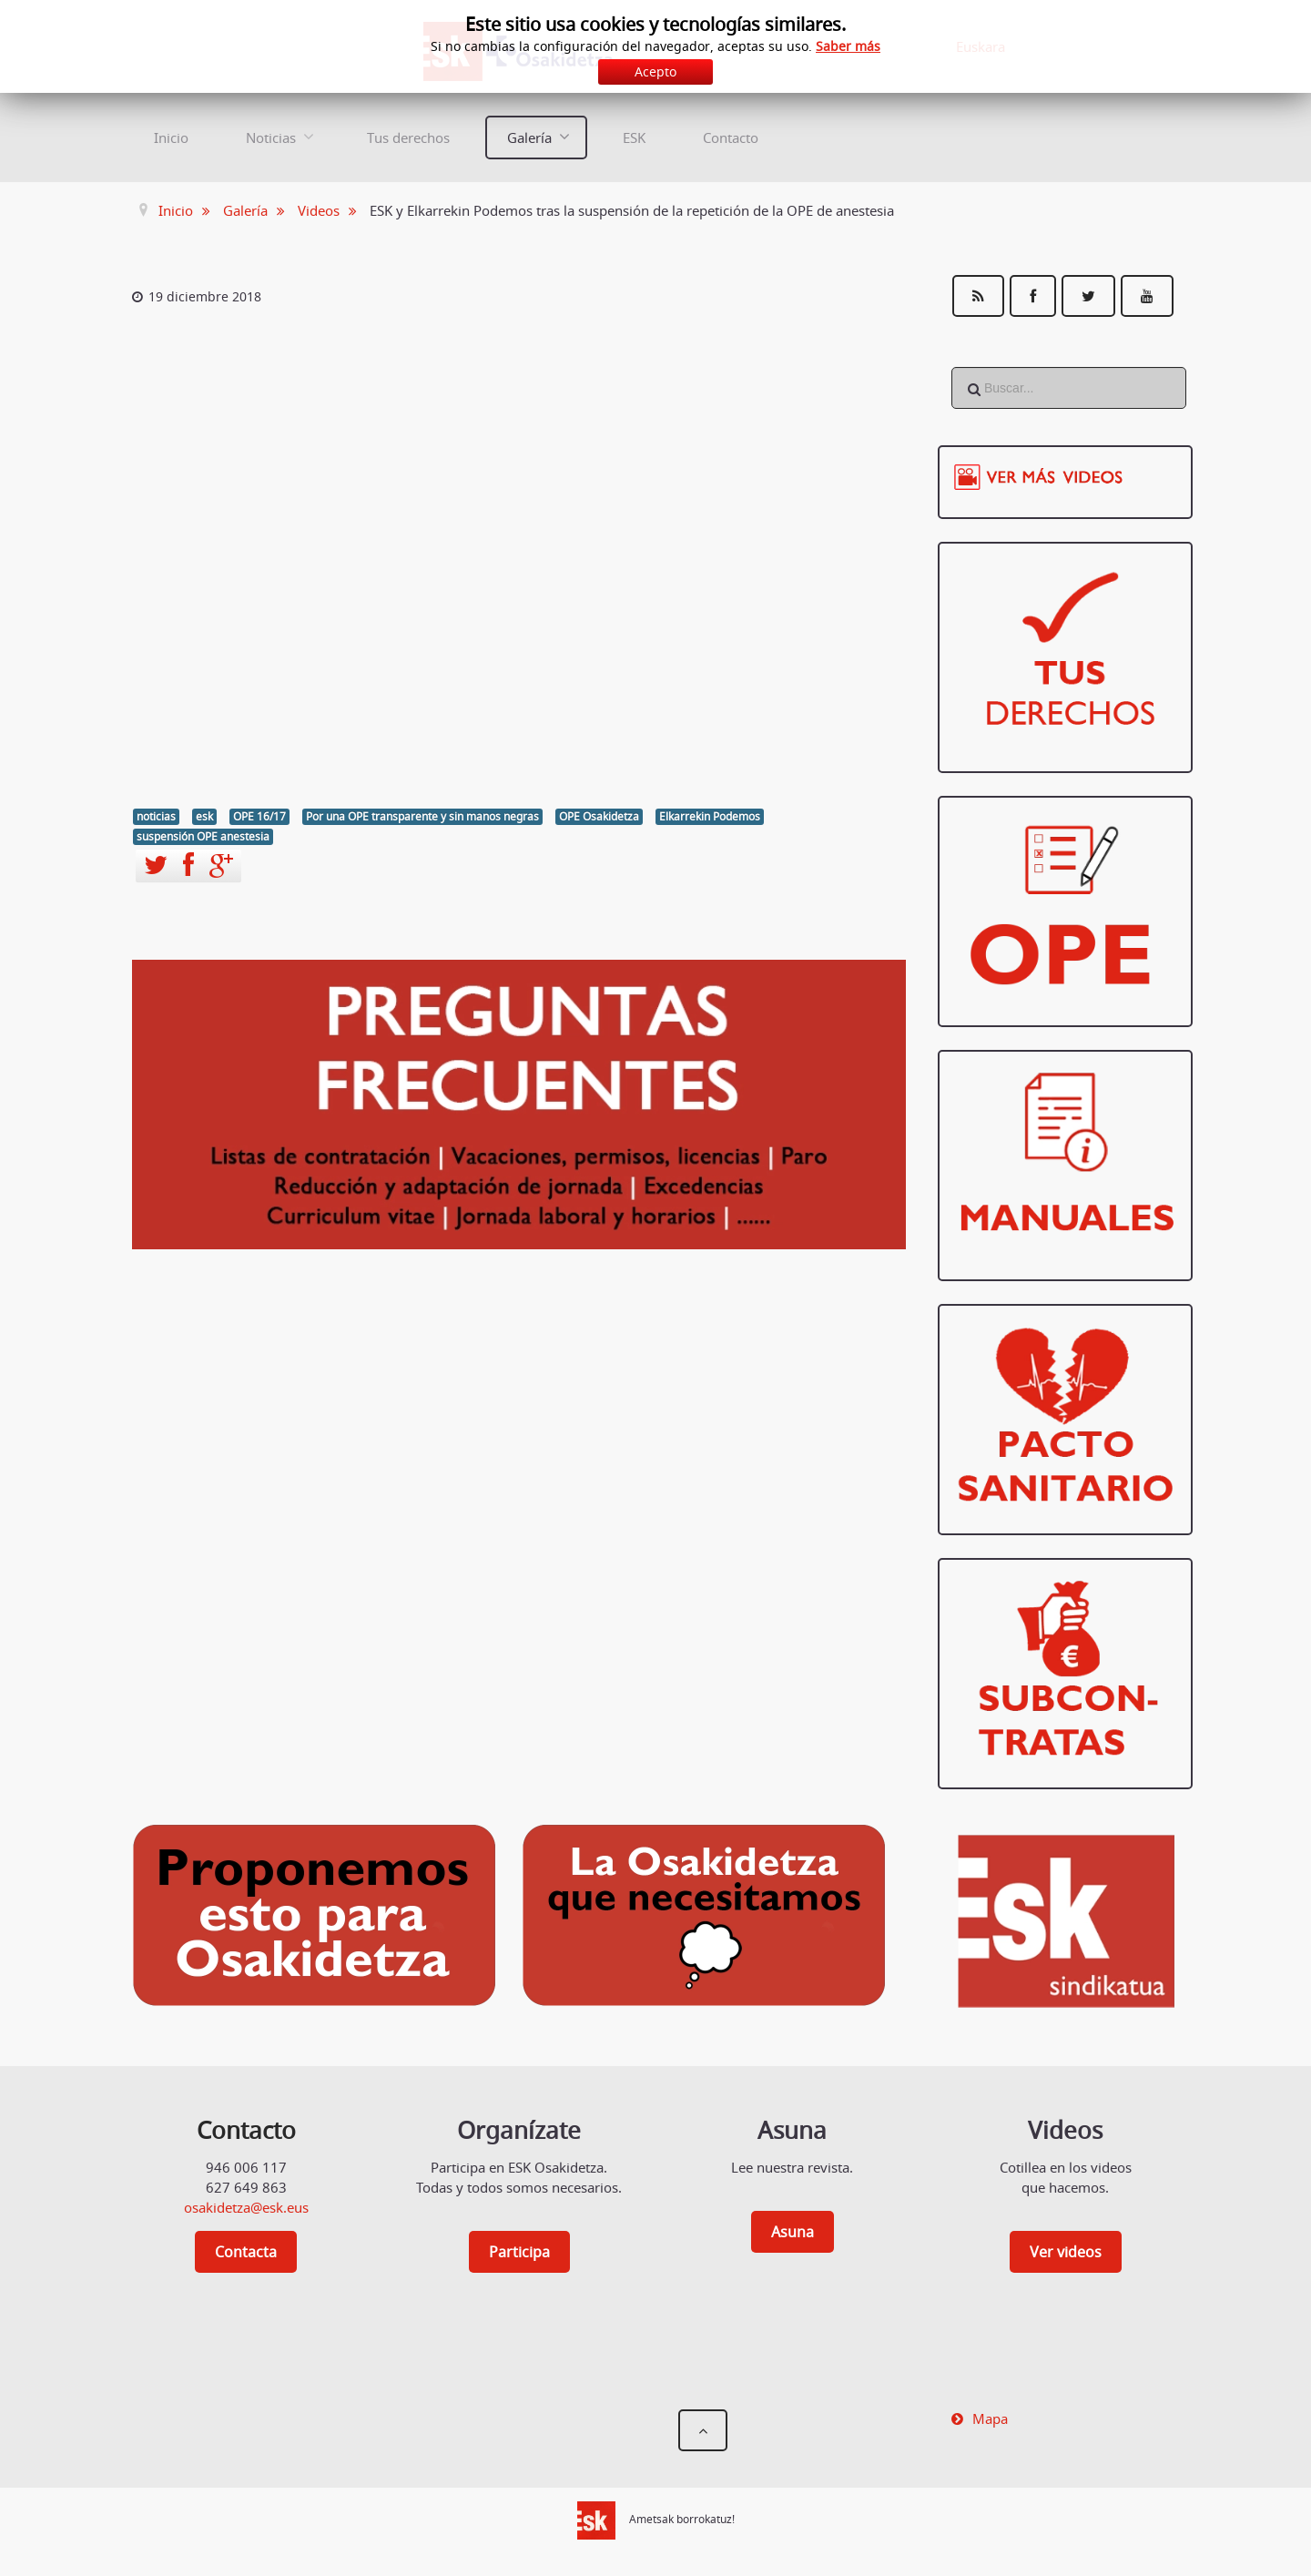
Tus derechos (408, 137)
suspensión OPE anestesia (203, 836)
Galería (529, 137)
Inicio (171, 137)
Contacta (246, 2252)
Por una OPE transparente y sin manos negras (422, 816)
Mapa (990, 2418)
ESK (634, 137)
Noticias (271, 137)
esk (204, 816)
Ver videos (1066, 2252)
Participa (519, 2252)
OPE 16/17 (259, 816)
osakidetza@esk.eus (246, 2207)
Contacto (730, 137)
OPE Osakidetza (599, 816)
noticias (156, 816)
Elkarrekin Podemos (709, 816)
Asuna (792, 2232)
